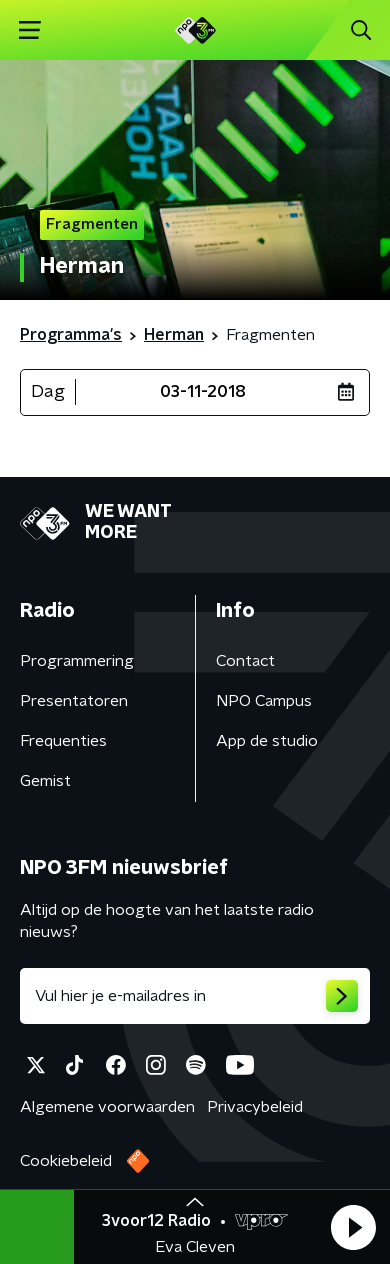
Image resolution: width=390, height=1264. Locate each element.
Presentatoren (74, 701)
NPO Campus (264, 701)
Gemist (45, 781)
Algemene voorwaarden (107, 1107)
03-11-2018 (203, 392)
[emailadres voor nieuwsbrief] (195, 996)
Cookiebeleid (66, 1161)
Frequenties (63, 741)
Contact (245, 661)
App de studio (267, 741)
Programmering (77, 661)
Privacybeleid (255, 1107)
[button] (353, 1227)
